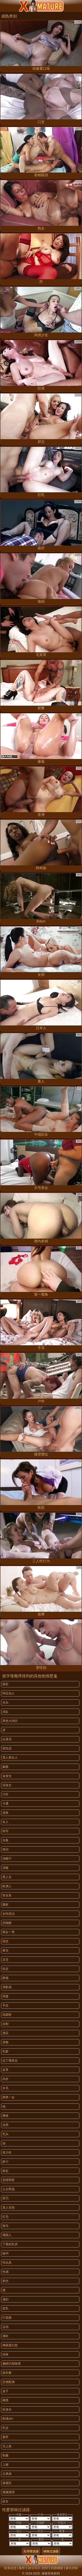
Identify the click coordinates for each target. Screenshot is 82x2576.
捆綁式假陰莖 (11, 2363)
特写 (5, 1831)
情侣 (5, 1849)
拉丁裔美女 (10, 2060)
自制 (5, 2024)
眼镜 (5, 1978)
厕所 (5, 2437)
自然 (5, 2125)
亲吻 (5, 2042)
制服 (5, 2455)
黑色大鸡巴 (10, 1721)
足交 (5, 1959)
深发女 (7, 1785)
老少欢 (7, 2152)
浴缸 (5, 1711)
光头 (5, 1702)
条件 (22, 2568)
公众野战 (8, 2189)
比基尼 (7, 1739)
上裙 (5, 2464)
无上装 (7, 2446)
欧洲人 (7, 1886)
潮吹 (5, 2336)
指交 (5, 1941)
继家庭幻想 (10, 2345)
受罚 (5, 2198)
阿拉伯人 (8, 1693)
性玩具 (7, 2262)
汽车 (5, 1794)
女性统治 (8, 1913)
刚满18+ (8, 2418)
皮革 (5, 2069)
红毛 (5, 2216)
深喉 (5, 1867)
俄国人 (7, 2235)
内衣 (5, 2079)
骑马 (5, 2226)
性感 (5, 2271)
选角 (5, 1812)
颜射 (5, 1904)
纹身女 (7, 2409)
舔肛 (5, 1684)
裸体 (5, 2115)
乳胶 (5, 2051)
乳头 (5, 2134)
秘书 (5, 2253)
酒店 (5, 2033)
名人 (5, 1822)
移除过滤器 (51, 2551)
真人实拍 (8, 2207)
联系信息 (10, 2568)
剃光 (5, 2281)
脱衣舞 (7, 2372)
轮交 (5, 1968)
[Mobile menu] (3, 5)
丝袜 (5, 2354)
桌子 (5, 2391)
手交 (5, 2005)
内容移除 (57, 2568)
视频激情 (8, 2492)
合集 (5, 1840)
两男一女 (8, 2097)
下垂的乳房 (10, 2244)
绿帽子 (7, 1858)
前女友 (7, 1895)
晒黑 (5, 2400)
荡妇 (5, 2299)
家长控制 (72, 2568)
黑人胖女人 (10, 1757)
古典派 (7, 2473)
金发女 (7, 1776)
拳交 (5, 1950)
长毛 (5, 2088)
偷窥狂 (7, 2483)
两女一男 (8, 1932)
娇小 (5, 2161)
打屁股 (7, 2317)
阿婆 (5, 1996)
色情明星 (8, 2180)
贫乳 (5, 2308)
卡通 (5, 1803)
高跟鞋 (7, 2014)
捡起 (5, 2170)
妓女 (5, 2501)
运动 (5, 2327)
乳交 (5, 2428)
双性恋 (7, 1748)
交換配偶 (8, 2382)
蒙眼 (5, 1766)
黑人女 (7, 1877)
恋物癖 (7, 1923)
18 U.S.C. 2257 (38, 2568)
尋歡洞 (7, 1987)
